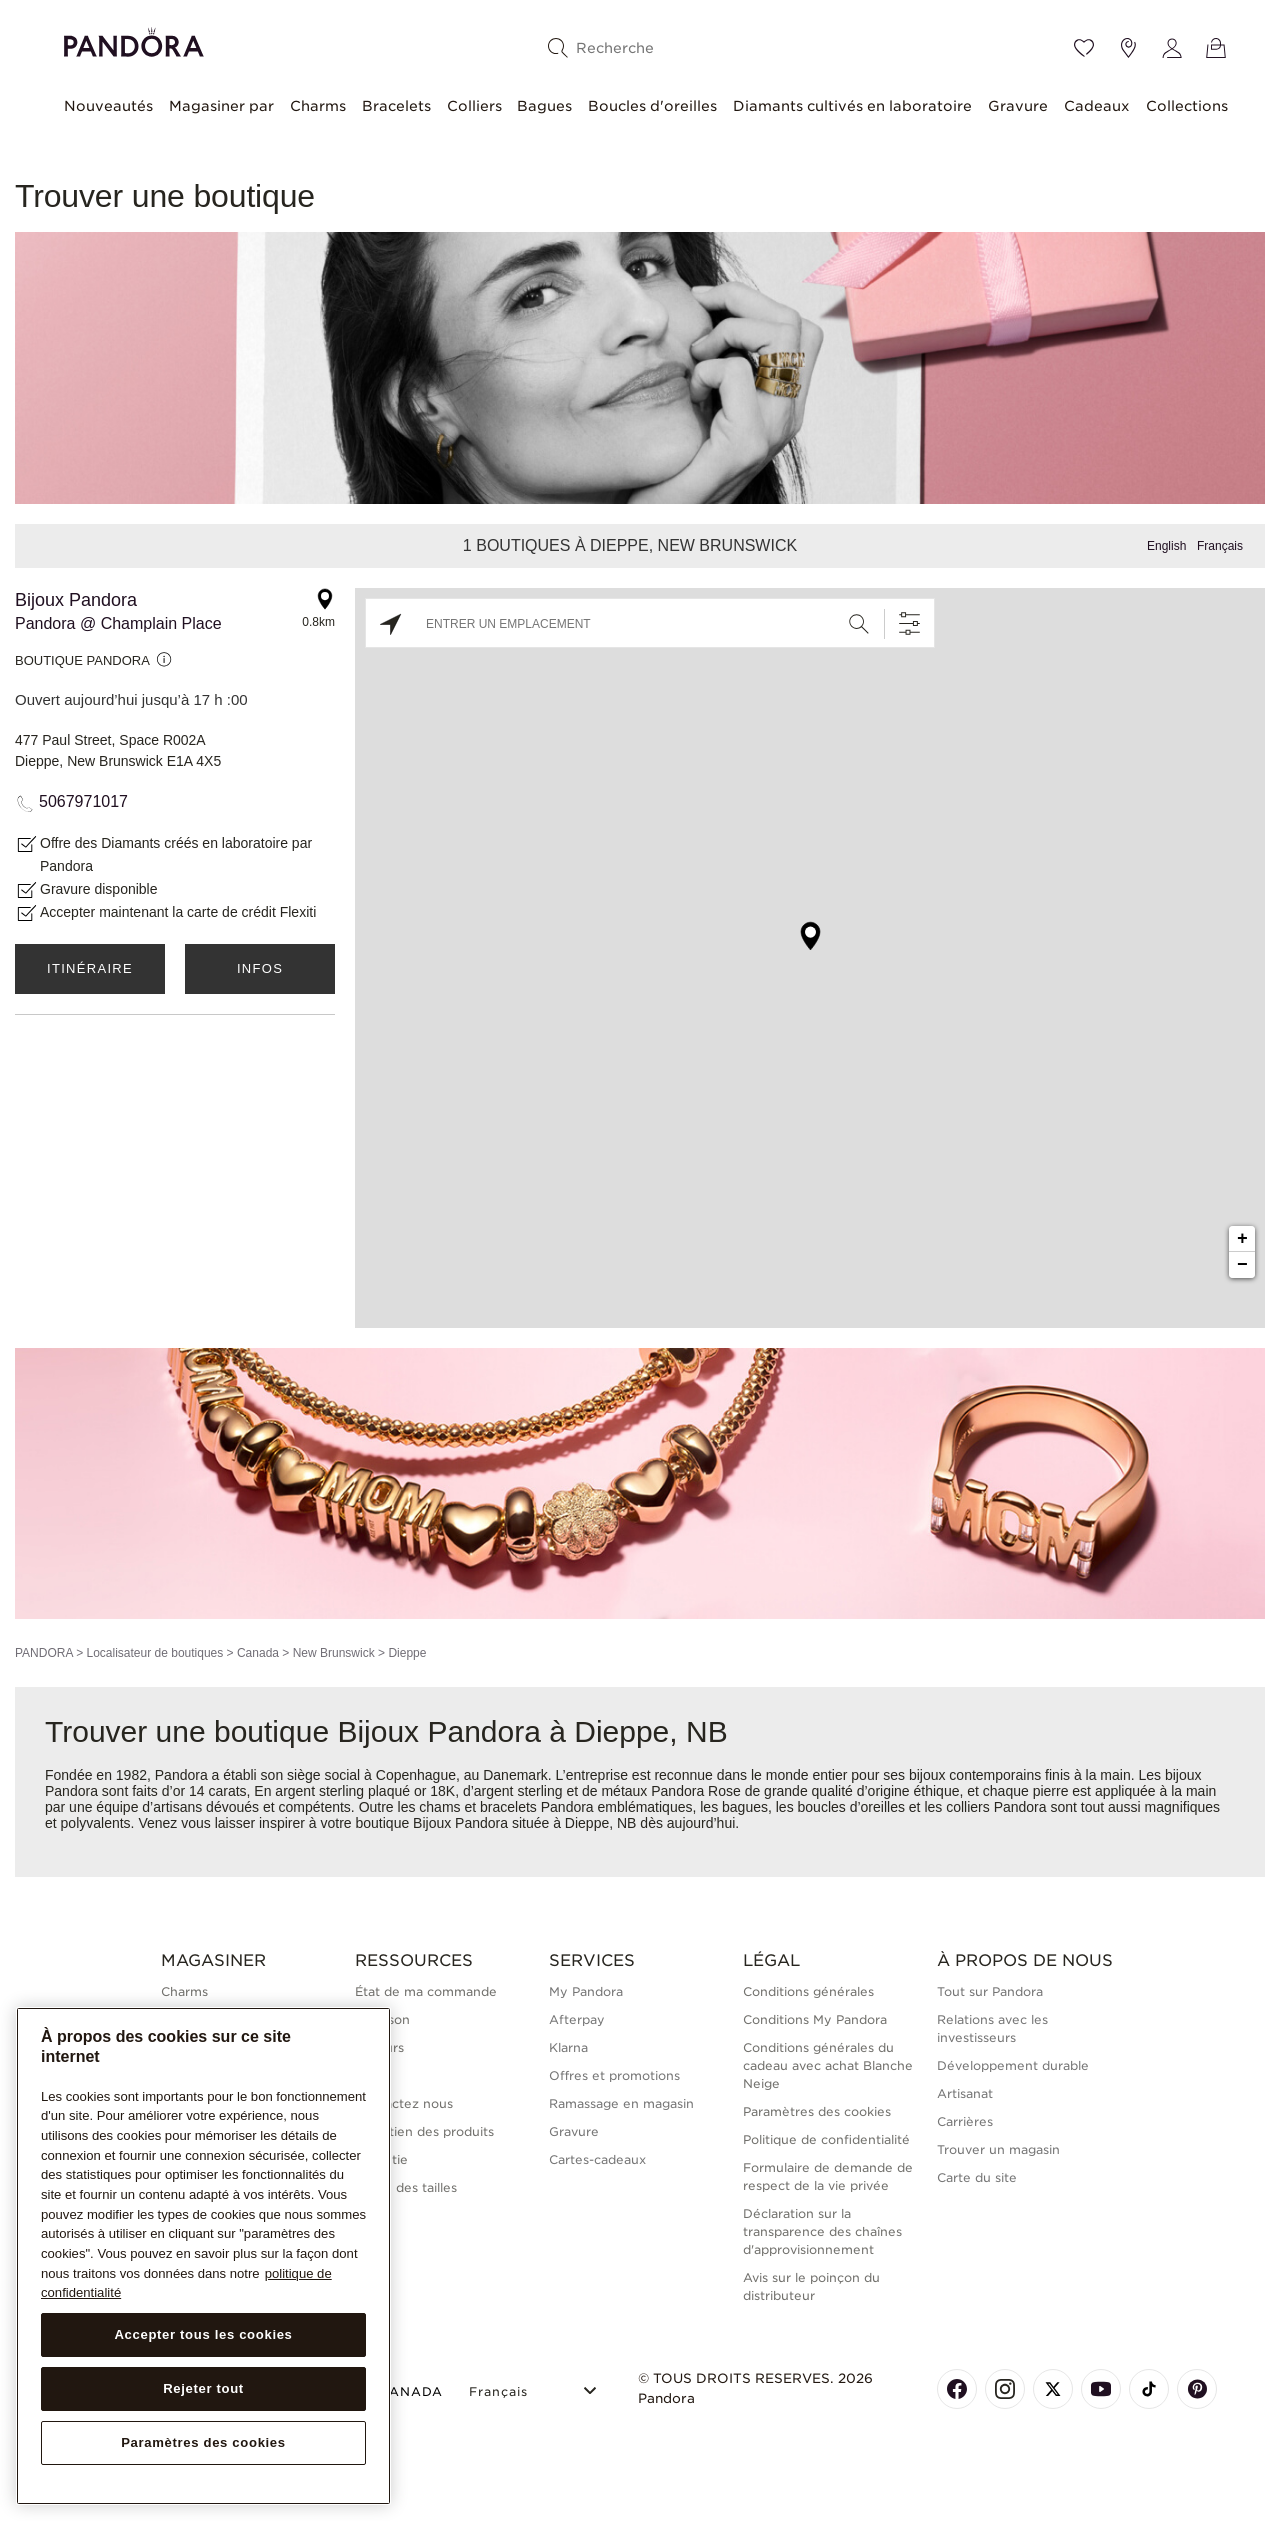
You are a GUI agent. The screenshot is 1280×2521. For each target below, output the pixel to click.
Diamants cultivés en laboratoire (852, 106)
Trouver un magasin (998, 2149)
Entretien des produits (424, 2131)
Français (1220, 546)
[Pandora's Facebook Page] (957, 2389)
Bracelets (396, 106)
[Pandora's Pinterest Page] (1197, 2389)
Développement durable (1013, 2065)
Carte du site (977, 2177)
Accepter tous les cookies (203, 2334)
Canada (258, 1653)
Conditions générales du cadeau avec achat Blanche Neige (828, 2065)
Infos (260, 968)
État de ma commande (426, 1991)
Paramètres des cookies (817, 2111)
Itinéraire (90, 968)
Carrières (965, 2121)
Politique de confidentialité (826, 2139)
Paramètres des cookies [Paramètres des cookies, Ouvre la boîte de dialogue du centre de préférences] (203, 2442)
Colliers (474, 106)
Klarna (568, 2047)
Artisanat (965, 2093)
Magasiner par (221, 106)
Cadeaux (1097, 106)
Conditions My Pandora (815, 2019)
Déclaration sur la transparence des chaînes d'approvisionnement (822, 2231)
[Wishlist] (1084, 48)
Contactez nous (404, 2103)
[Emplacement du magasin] (1128, 48)
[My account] (1172, 48)
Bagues (544, 106)
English (1166, 546)
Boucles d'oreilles (652, 106)
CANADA (399, 2391)
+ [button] (1242, 1239)
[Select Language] (535, 2388)
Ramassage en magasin (621, 2103)
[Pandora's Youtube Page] (1101, 2389)
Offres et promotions (614, 2075)
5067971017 (83, 801)
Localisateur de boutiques (154, 1653)
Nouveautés (108, 106)
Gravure (1018, 106)
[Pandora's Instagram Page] (1005, 2389)
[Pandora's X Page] (1053, 2389)
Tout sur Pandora (990, 1991)
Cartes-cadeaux (597, 2159)
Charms (318, 106)
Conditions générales (808, 1991)
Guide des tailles (406, 2187)
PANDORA (44, 1653)
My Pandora (586, 1991)
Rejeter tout (203, 2388)
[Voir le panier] (1216, 48)
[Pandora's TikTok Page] (1149, 2389)
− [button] (1242, 1265)
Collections (1187, 106)
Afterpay (577, 2019)
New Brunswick (334, 1653)
